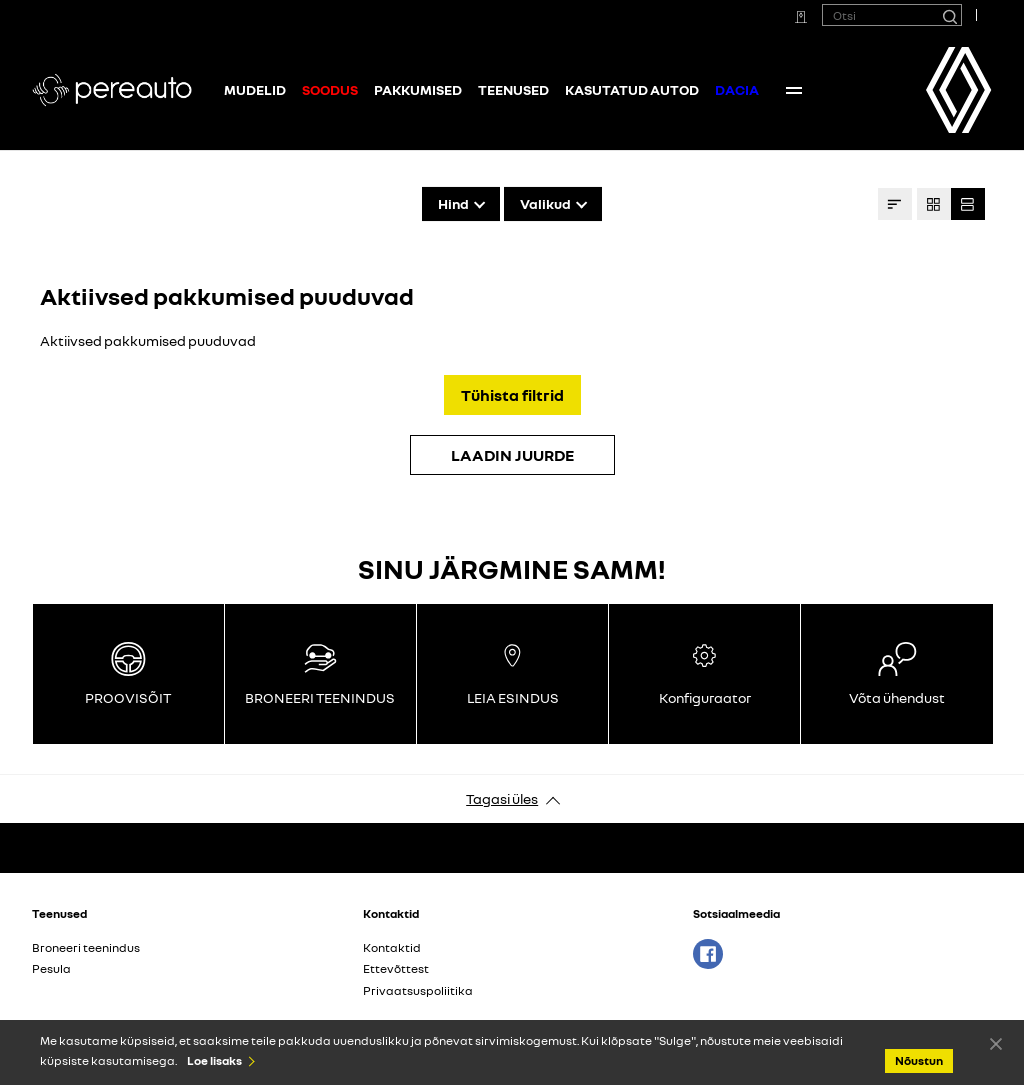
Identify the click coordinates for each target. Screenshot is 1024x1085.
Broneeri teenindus (86, 947)
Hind (453, 203)
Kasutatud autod (632, 89)
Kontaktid (814, 89)
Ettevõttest (396, 968)
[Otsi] (949, 15)
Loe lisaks (214, 1060)
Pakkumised (418, 89)
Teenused (513, 89)
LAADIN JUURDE (512, 455)
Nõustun (996, 1043)
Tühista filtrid (512, 395)
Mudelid (255, 89)
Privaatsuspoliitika (418, 990)
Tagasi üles (502, 798)
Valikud (545, 203)
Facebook (708, 954)
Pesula (51, 968)
